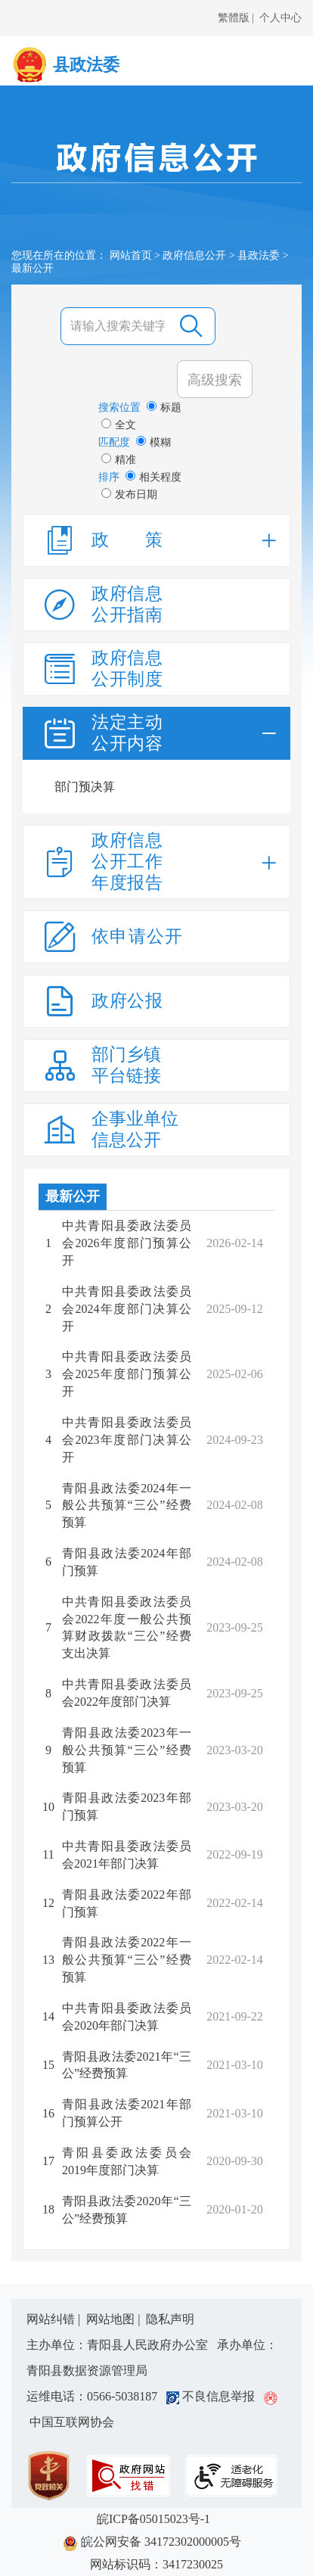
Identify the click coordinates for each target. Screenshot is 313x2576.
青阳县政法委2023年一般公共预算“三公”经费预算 (126, 1750)
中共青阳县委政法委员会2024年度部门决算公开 (126, 1309)
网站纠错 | (54, 2319)
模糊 (153, 442)
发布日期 (129, 494)
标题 (164, 407)
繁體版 (233, 17)
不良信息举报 (213, 2396)
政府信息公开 (194, 255)
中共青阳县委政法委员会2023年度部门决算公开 (126, 1440)
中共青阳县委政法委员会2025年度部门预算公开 (126, 1374)
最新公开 (72, 1196)
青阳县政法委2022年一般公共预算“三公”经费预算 (126, 1959)
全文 (118, 424)
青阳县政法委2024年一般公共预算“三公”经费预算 (126, 1505)
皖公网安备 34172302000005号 (156, 2542)
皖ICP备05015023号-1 (156, 2518)
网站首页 (131, 255)
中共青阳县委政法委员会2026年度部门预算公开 (126, 1243)
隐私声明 (170, 2319)
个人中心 (280, 17)
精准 (118, 459)
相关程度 (153, 477)
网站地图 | (114, 2319)
